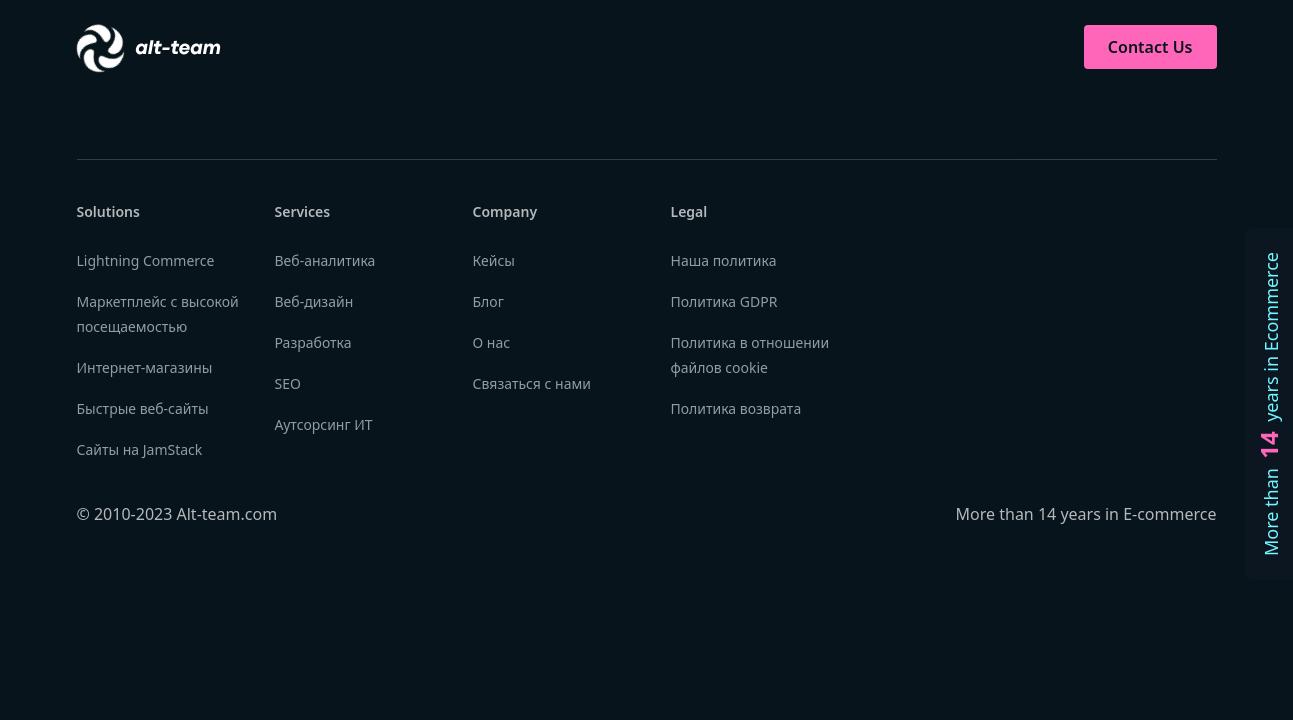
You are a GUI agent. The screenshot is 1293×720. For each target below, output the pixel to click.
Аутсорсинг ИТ (324, 424)
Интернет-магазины (145, 367)
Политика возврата (736, 408)
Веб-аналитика (325, 260)
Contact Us (1150, 47)
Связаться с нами (532, 383)
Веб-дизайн (314, 301)
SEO (288, 383)
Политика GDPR (724, 301)
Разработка (313, 342)
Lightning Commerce (146, 260)
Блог (488, 301)
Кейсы (494, 260)
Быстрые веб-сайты (143, 408)
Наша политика (724, 260)
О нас (492, 342)
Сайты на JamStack (140, 449)
